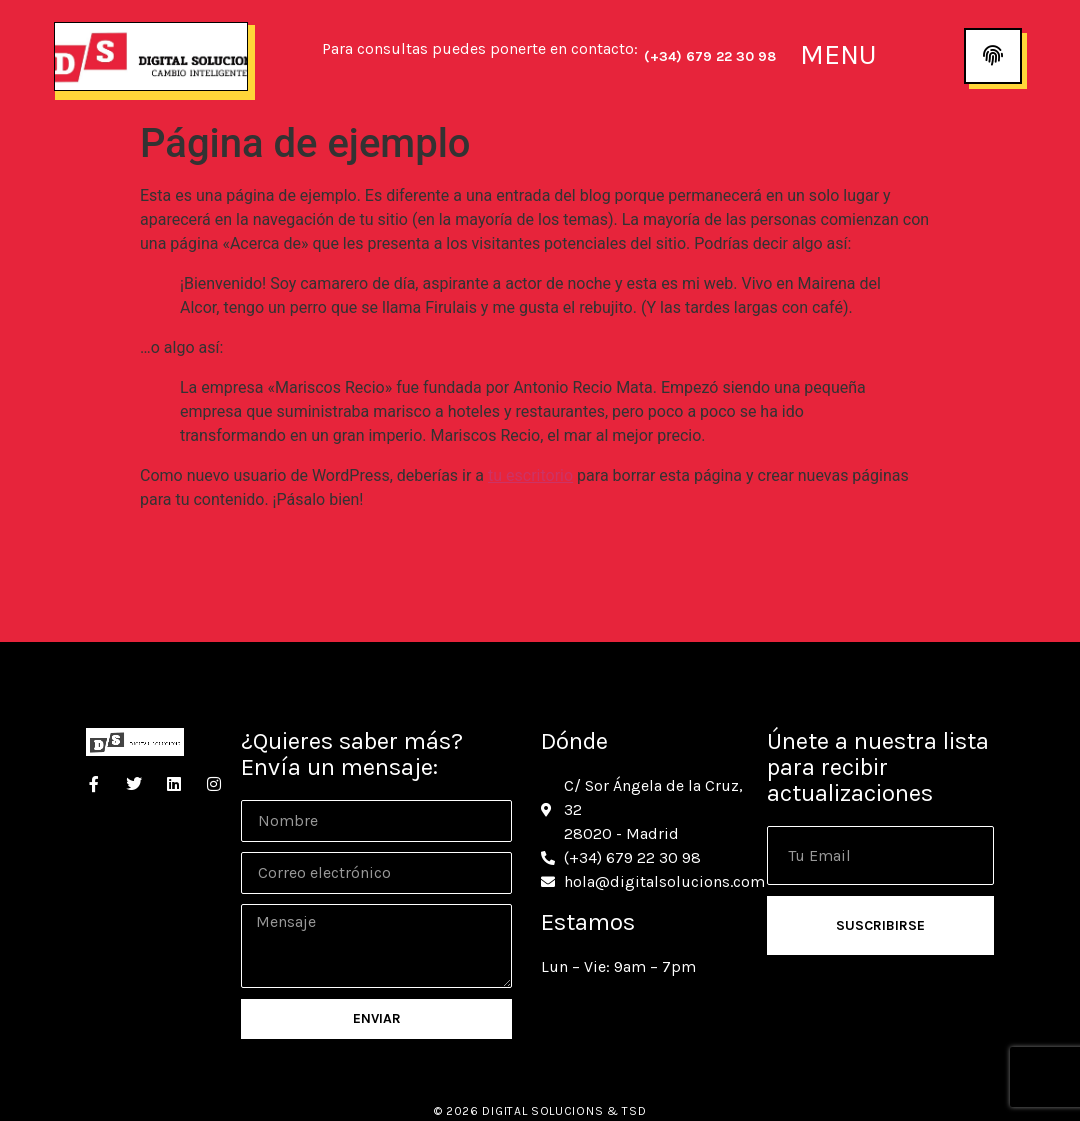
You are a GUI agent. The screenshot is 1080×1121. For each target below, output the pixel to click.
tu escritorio (530, 475)
